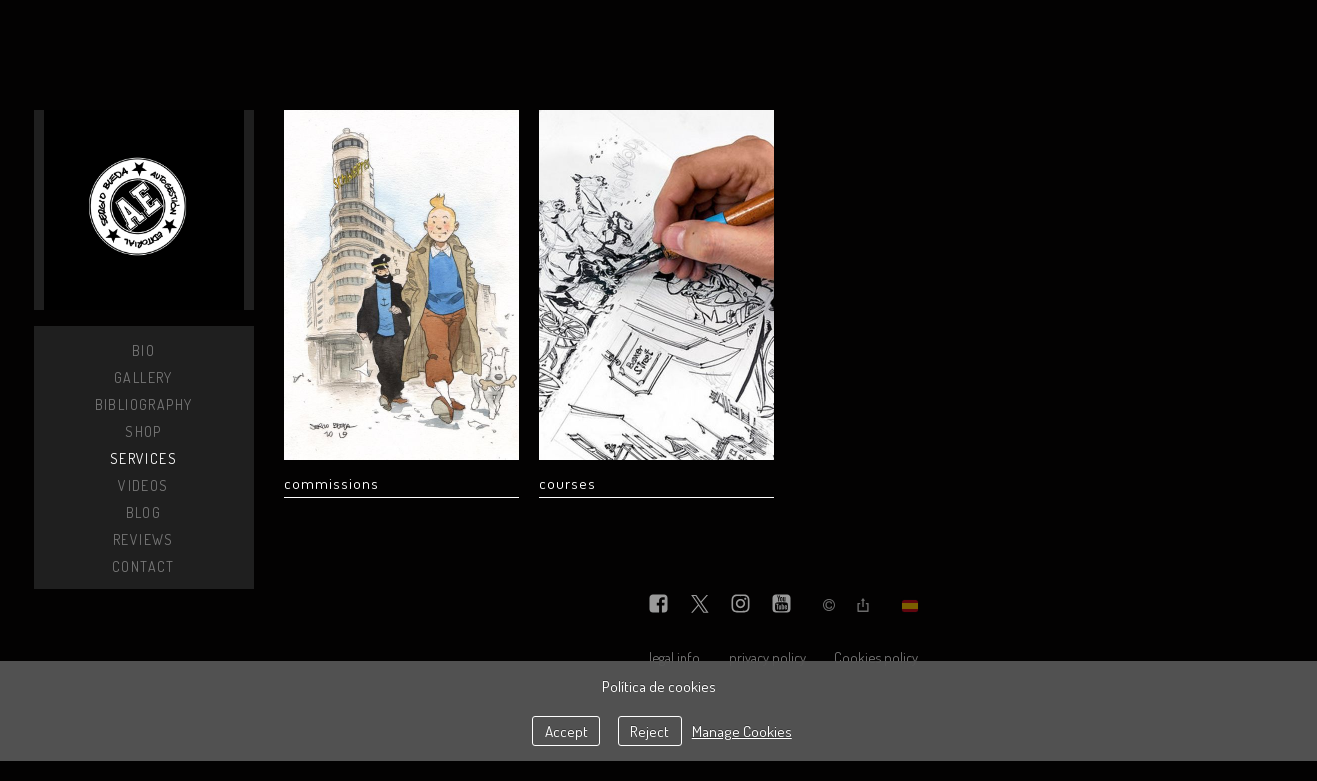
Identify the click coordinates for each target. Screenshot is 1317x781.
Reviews (143, 539)
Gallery (143, 377)
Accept (566, 731)
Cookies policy (876, 657)
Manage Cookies (742, 731)
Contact (143, 566)
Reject (649, 731)
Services (143, 458)
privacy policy (767, 657)
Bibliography (144, 404)
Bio (143, 350)
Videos (143, 485)
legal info (674, 657)
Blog (144, 512)
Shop (143, 431)
